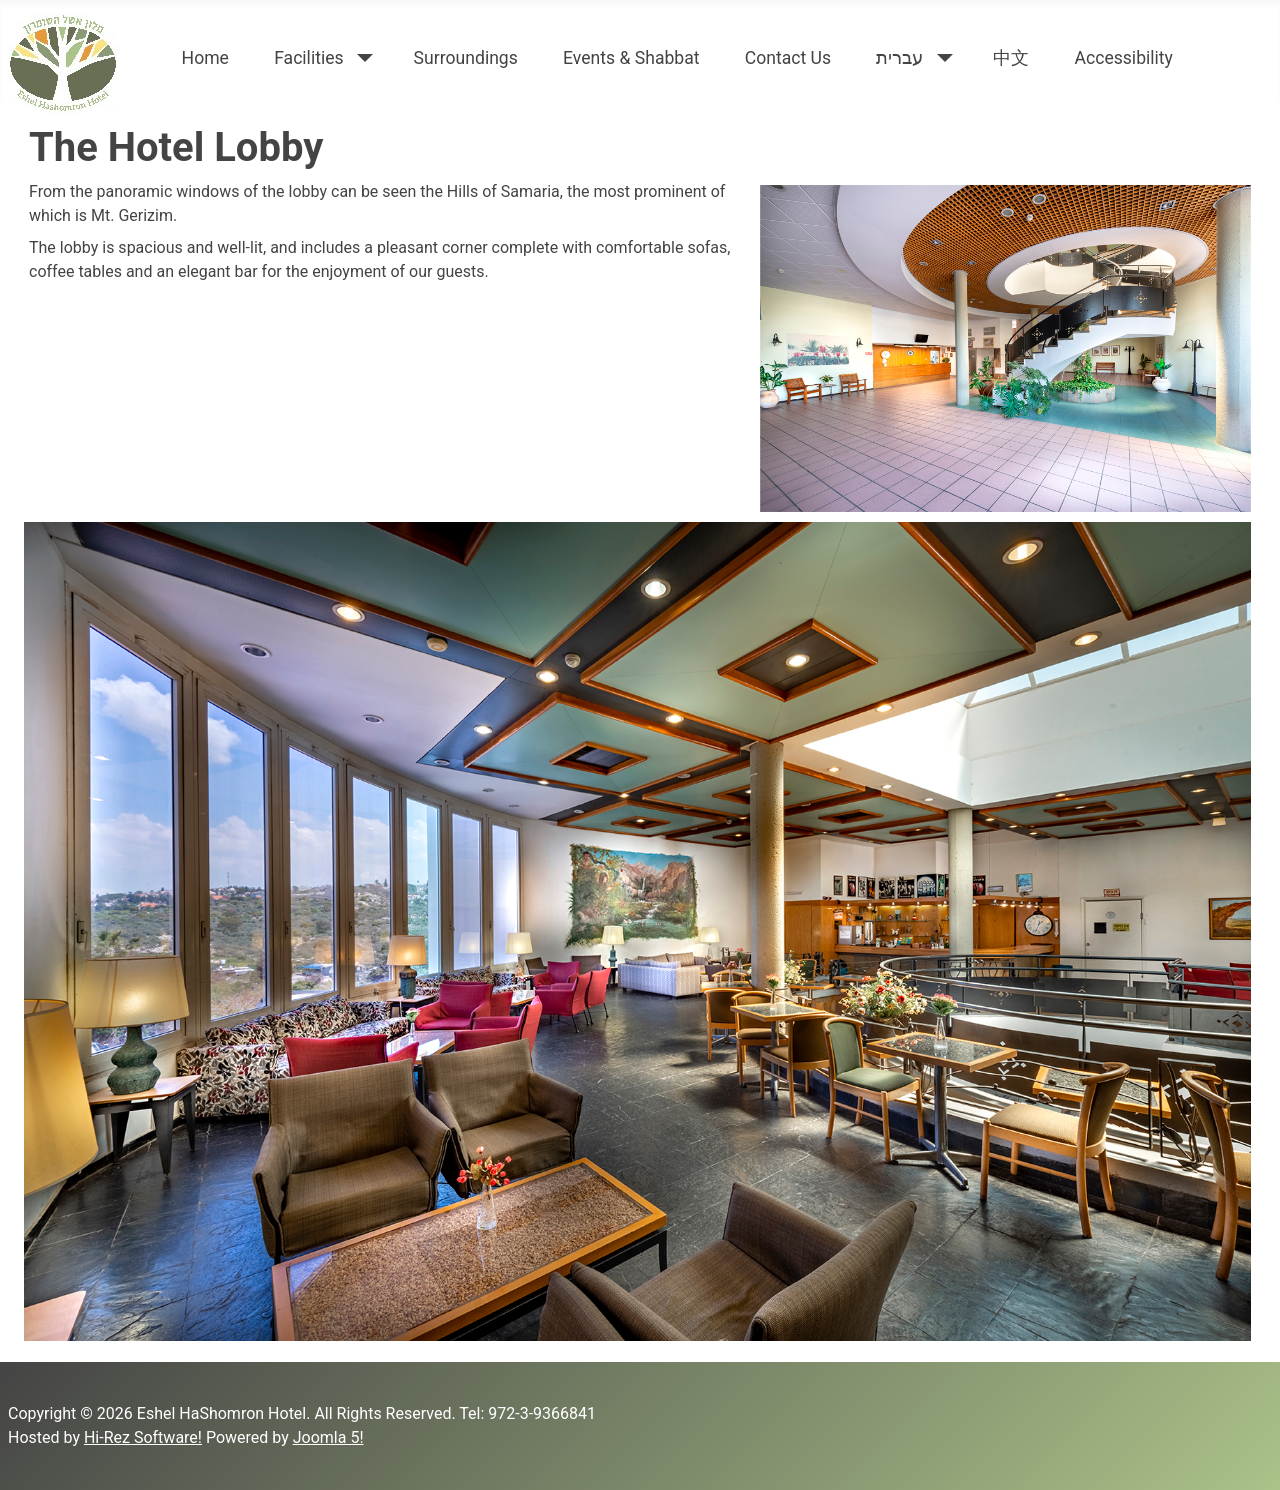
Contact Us (788, 58)
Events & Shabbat (631, 58)
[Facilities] (361, 58)
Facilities (309, 58)
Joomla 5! (328, 1437)
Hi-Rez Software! (143, 1437)
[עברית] (940, 58)
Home (205, 58)
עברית (899, 58)
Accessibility (1123, 58)
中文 (1011, 58)
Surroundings (466, 58)
